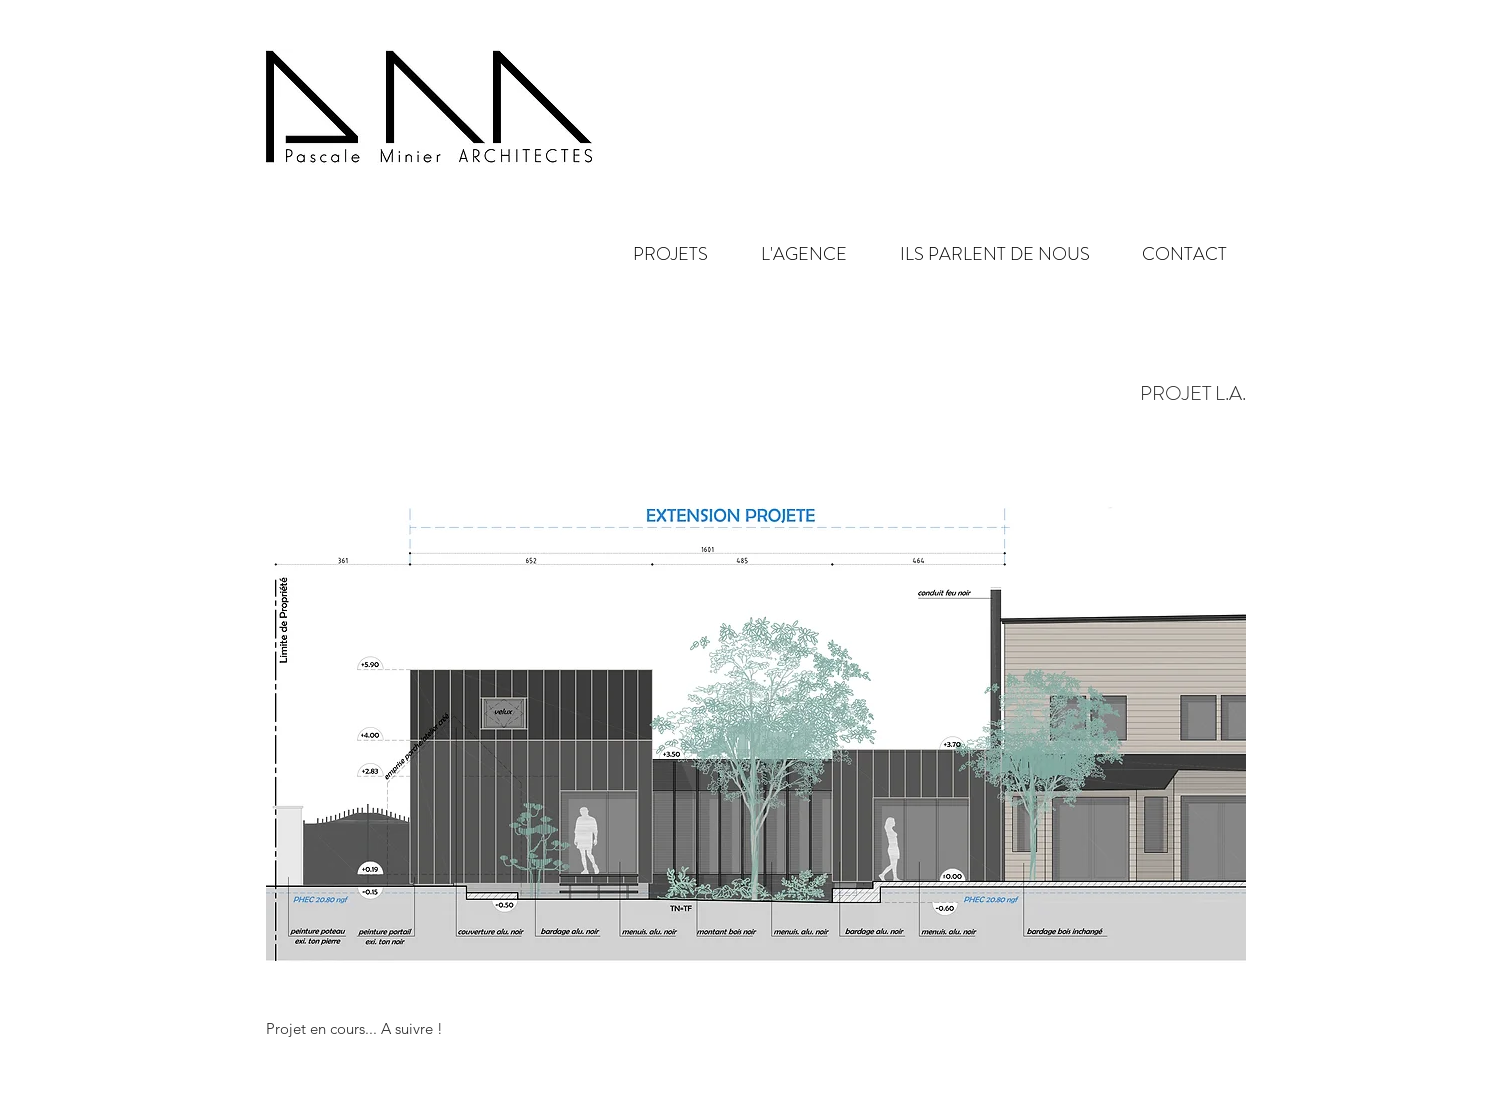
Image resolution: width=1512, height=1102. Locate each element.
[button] (787, 254)
